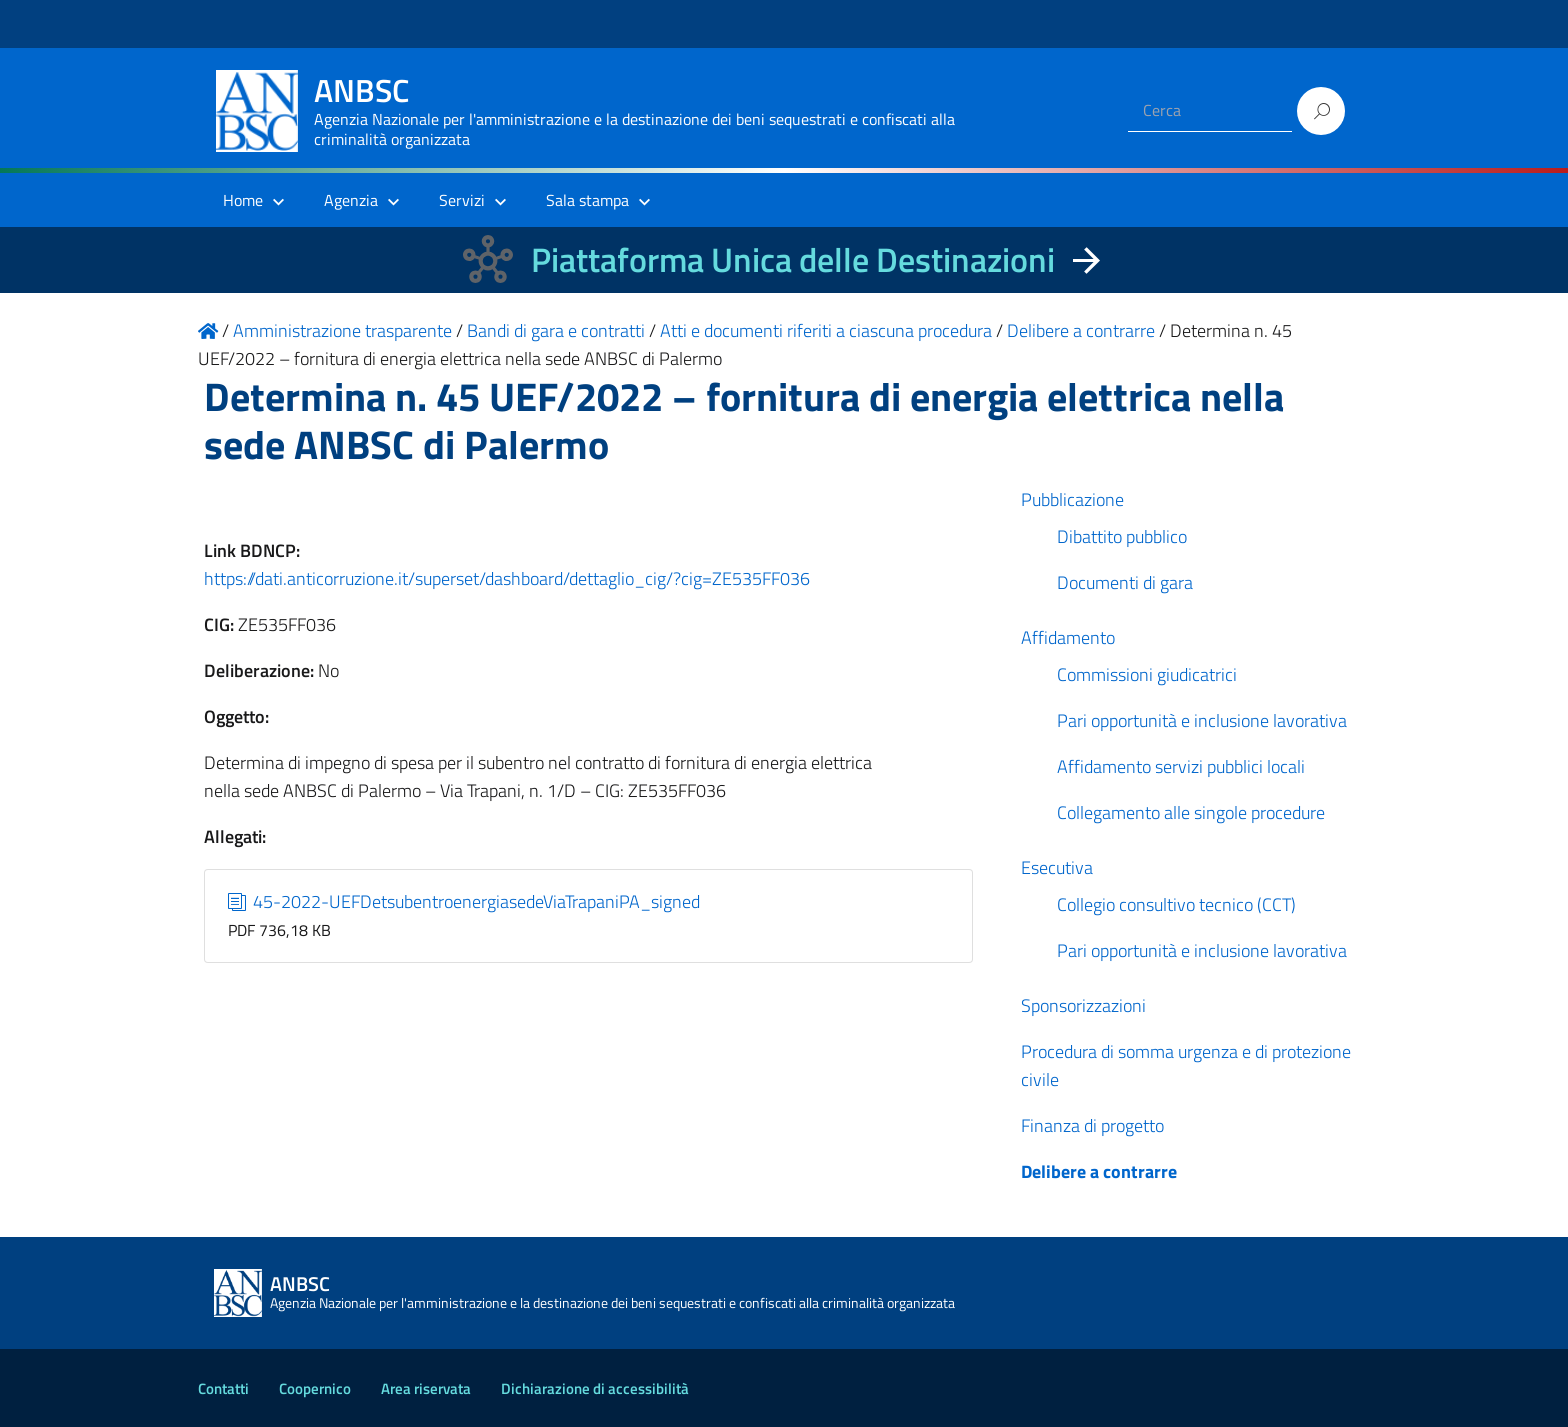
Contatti (223, 1388)
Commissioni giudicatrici (1147, 674)
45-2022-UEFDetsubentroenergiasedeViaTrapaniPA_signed (464, 901)
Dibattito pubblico (1122, 536)
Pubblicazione (1072, 499)
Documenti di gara (1125, 582)
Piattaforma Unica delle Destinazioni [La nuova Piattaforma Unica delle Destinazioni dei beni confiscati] (793, 259)
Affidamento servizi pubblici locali (1181, 766)
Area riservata (426, 1388)
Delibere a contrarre (1099, 1171)
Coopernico (315, 1388)
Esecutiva (1057, 867)
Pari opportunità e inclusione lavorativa (1202, 720)
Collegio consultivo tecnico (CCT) (1176, 904)
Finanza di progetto (1092, 1125)
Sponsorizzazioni (1083, 1005)
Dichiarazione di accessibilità (595, 1388)
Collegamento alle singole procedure (1191, 812)
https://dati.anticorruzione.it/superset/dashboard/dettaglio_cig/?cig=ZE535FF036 (507, 578)
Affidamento (1068, 637)
